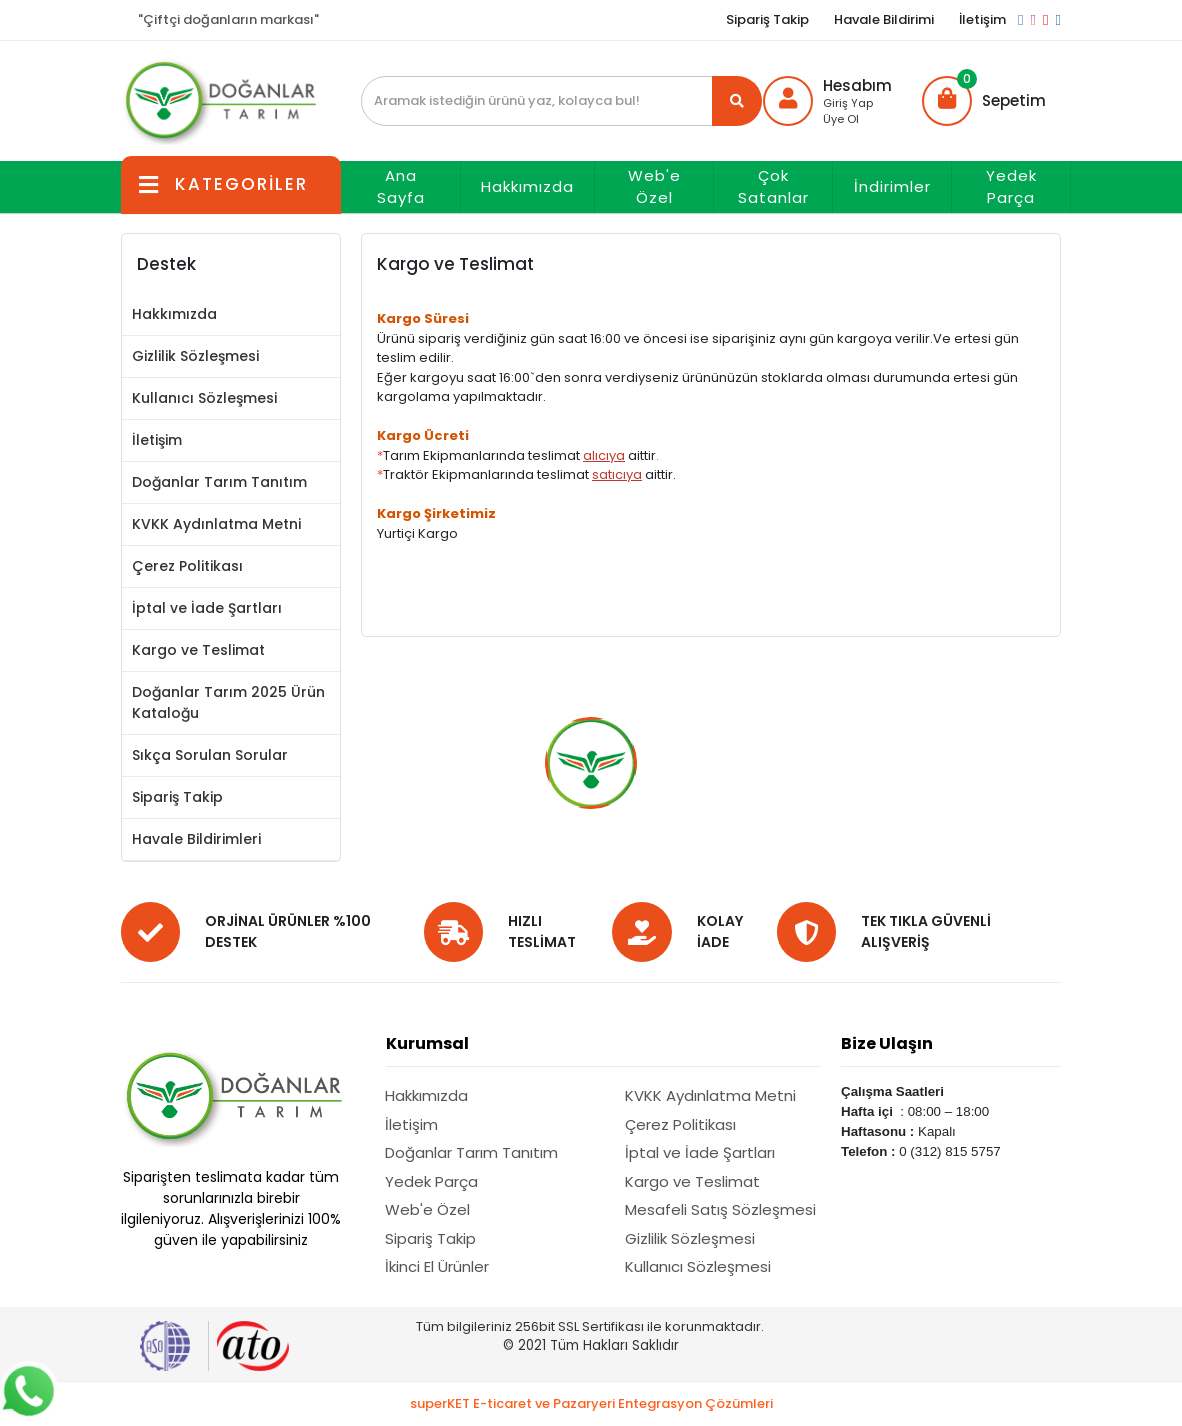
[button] (984, 101)
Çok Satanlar (773, 187)
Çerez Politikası (187, 566)
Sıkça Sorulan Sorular (210, 755)
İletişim (982, 19)
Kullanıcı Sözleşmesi (204, 398)
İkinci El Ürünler (437, 1266)
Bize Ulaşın (887, 1043)
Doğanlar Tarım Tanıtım (219, 482)
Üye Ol (841, 119)
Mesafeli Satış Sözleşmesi (720, 1209)
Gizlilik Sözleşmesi (195, 356)
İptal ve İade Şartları (207, 608)
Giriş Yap (848, 103)
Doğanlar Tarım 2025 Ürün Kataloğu (228, 702)
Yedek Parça (1011, 187)
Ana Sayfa (401, 187)
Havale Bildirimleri (196, 839)
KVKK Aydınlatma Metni (216, 524)
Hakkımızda (527, 186)
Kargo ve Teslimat (198, 650)
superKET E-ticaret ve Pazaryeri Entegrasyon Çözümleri (591, 1403)
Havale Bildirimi (884, 19)
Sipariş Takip (767, 19)
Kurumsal (427, 1043)
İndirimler (892, 186)
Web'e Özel (654, 187)
